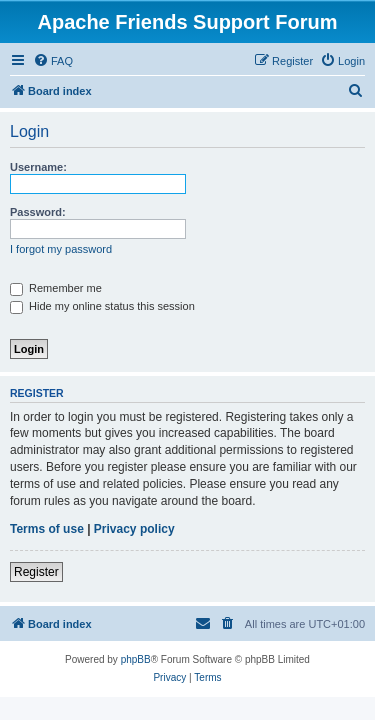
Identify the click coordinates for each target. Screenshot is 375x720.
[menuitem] (53, 61)
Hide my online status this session (102, 306)
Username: (38, 167)
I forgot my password (61, 249)
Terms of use (47, 529)
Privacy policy (134, 529)
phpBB (136, 659)
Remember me (56, 288)
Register (36, 572)
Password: (38, 212)
